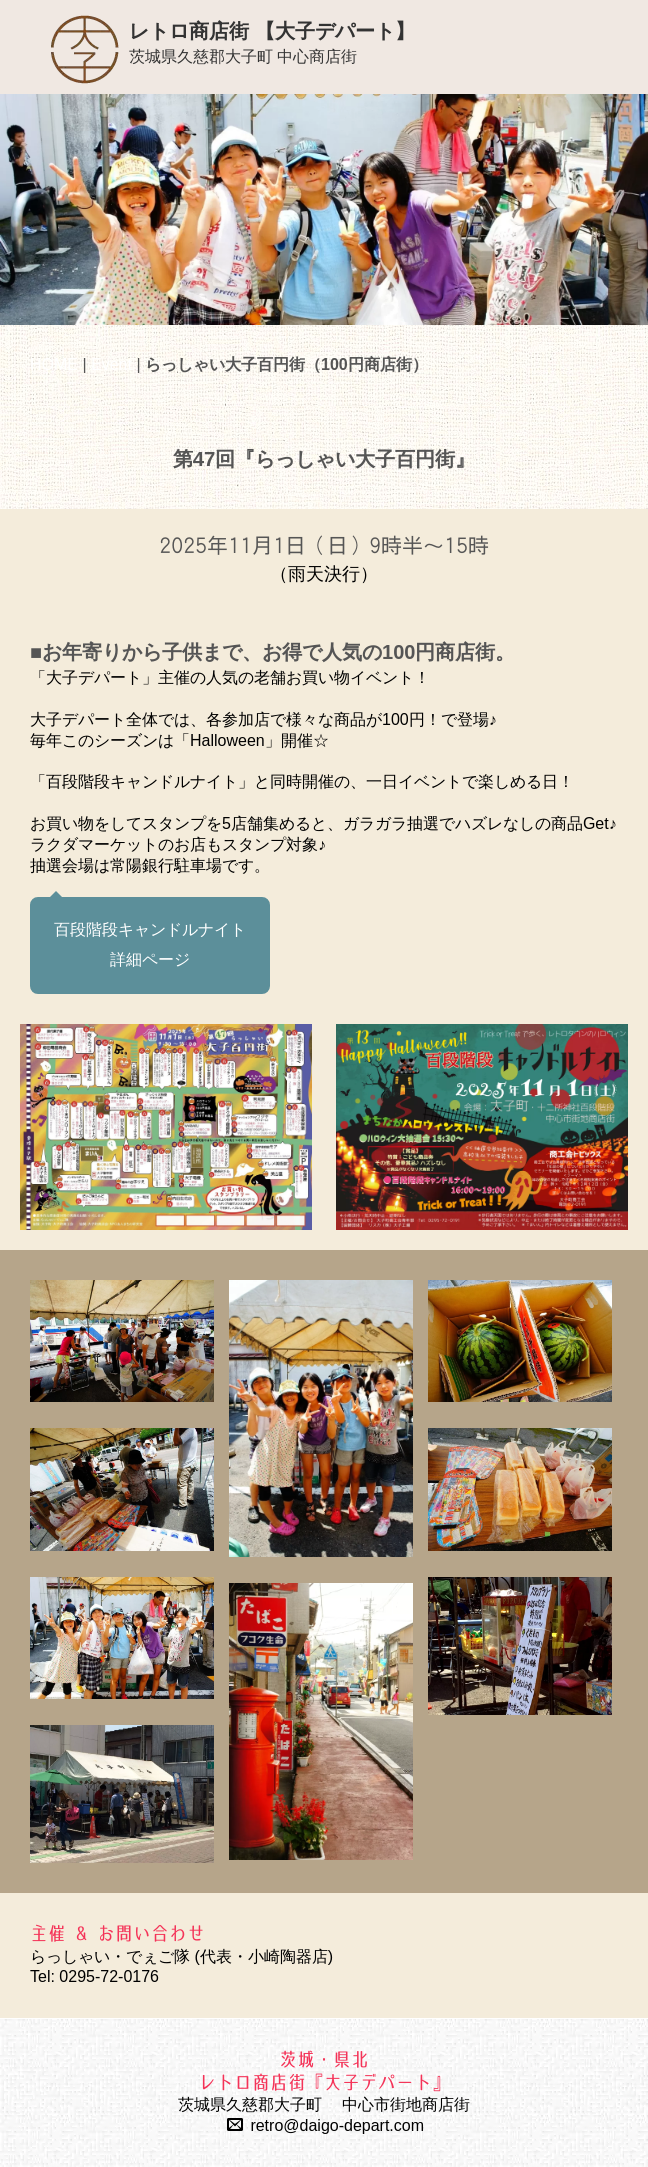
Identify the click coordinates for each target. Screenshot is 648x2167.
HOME (54, 364)
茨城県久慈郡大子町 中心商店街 (243, 56)
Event (111, 364)
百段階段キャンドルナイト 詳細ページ (150, 944)
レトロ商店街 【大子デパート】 (272, 31)
